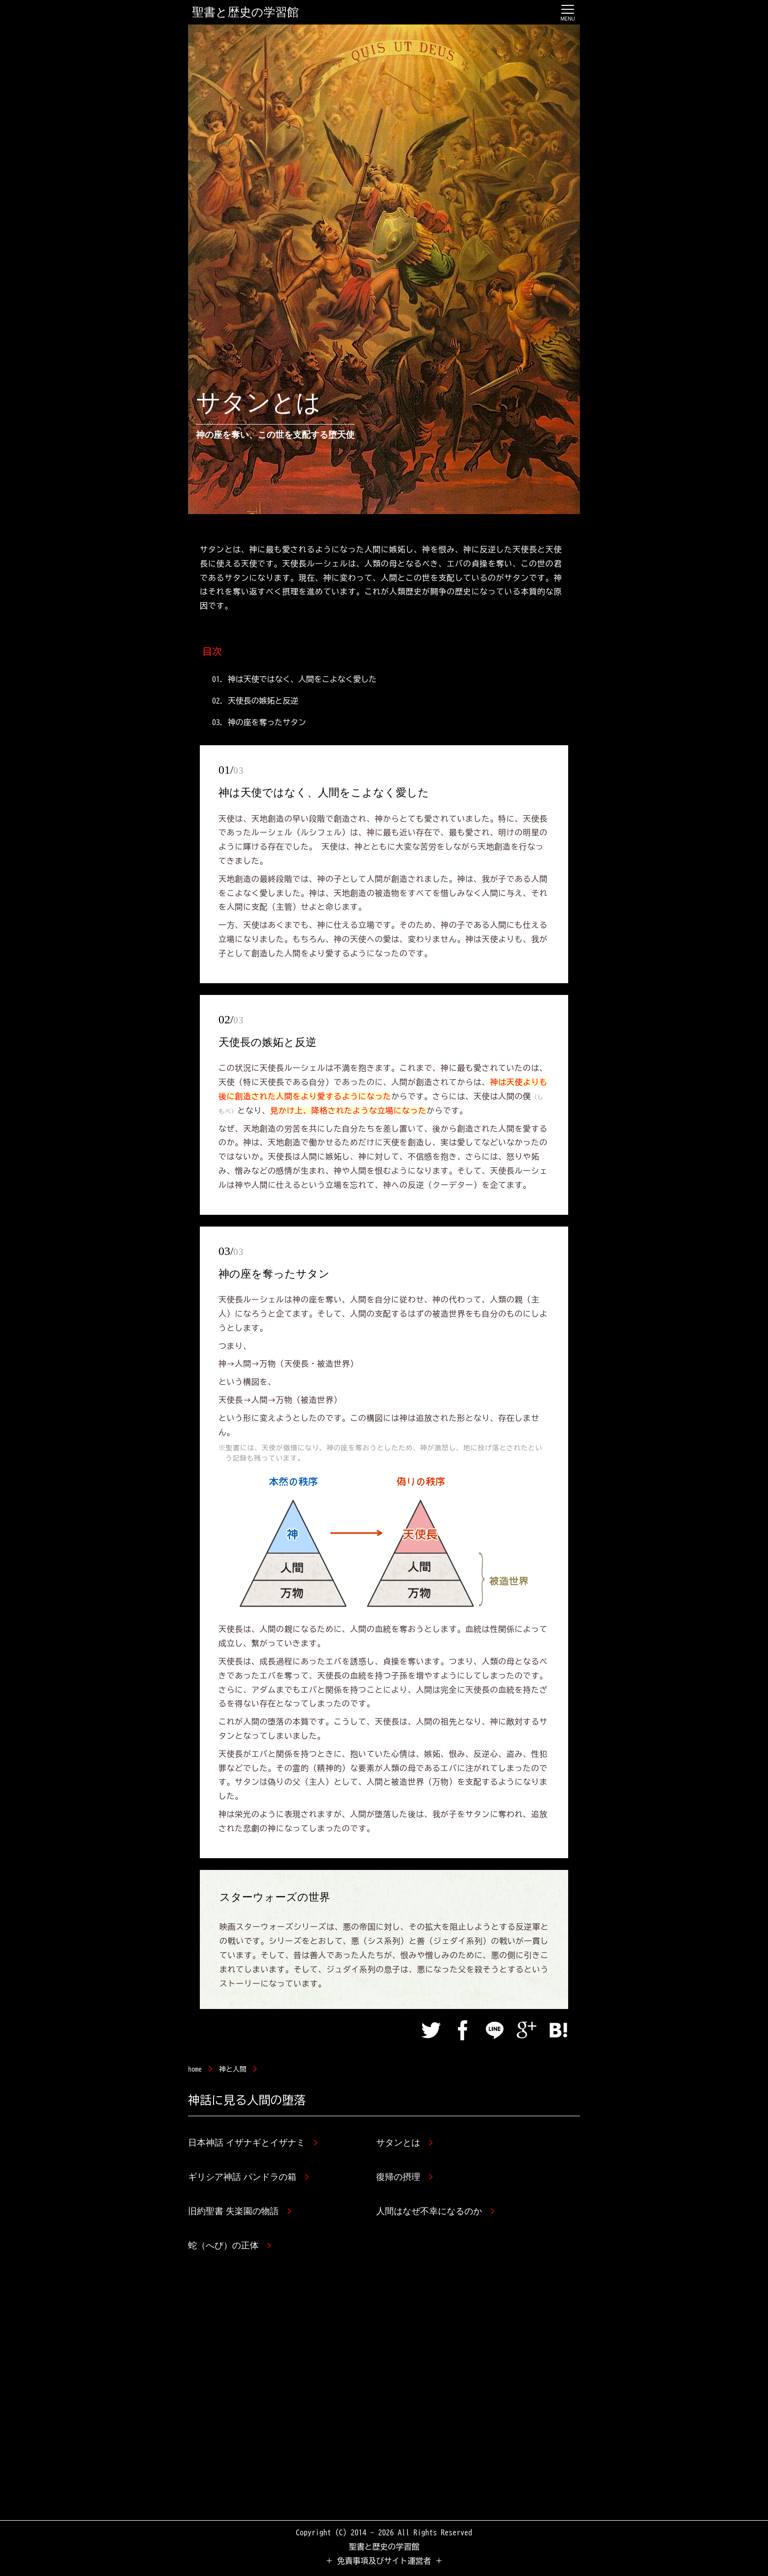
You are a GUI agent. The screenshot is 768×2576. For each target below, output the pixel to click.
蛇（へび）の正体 (229, 2245)
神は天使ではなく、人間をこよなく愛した (302, 679)
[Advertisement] (384, 2392)
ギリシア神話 (248, 2177)
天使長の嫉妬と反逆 (263, 701)
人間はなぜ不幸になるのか (435, 2211)
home (195, 2069)
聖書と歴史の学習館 (245, 12)
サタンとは (404, 2143)
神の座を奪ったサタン (267, 722)
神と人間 (232, 2069)
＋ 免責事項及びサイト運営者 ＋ (384, 2561)
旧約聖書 (239, 2211)
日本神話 (252, 2143)
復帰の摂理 (404, 2177)
